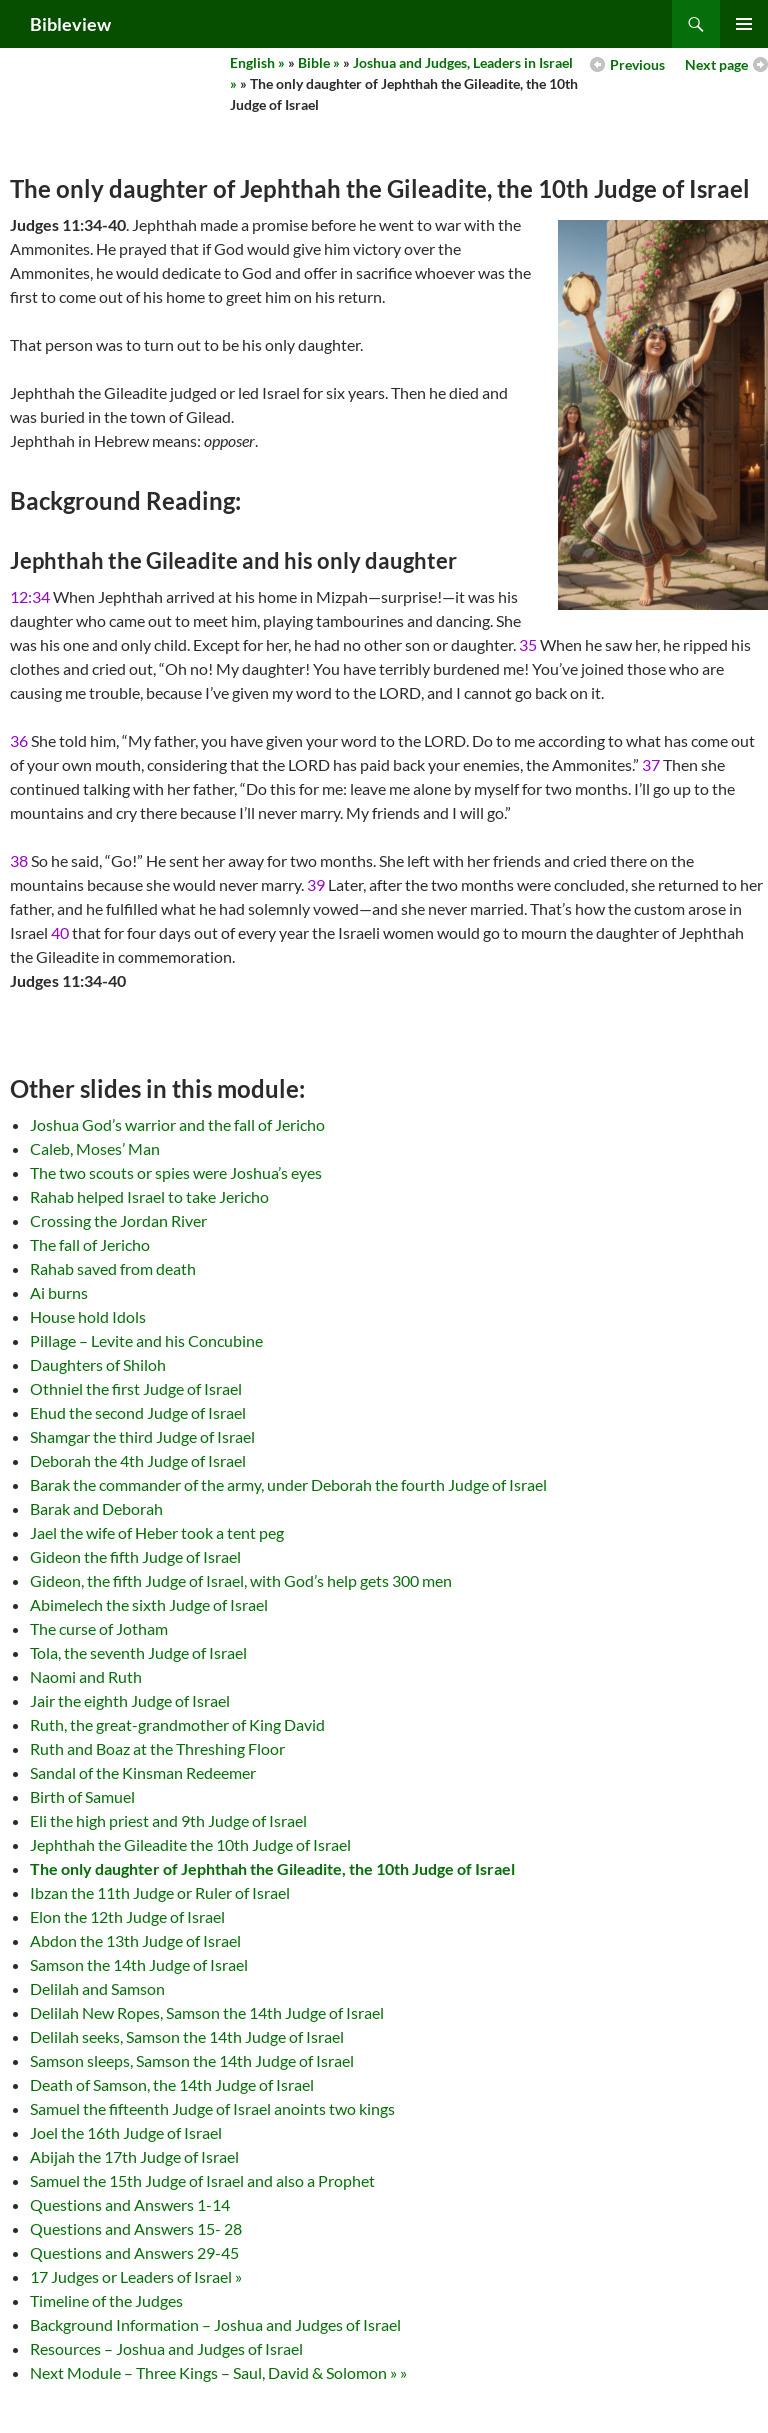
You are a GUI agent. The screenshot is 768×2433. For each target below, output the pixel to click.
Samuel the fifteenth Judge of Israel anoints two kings (212, 2108)
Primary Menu (744, 24)
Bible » (319, 62)
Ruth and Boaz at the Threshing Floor (157, 1748)
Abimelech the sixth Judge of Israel (149, 1604)
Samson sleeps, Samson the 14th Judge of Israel (192, 2060)
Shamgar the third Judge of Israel (142, 1436)
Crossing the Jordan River (118, 1220)
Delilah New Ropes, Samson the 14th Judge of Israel (207, 2012)
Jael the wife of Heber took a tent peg (157, 1532)
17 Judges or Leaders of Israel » (136, 2276)
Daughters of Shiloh (98, 1364)
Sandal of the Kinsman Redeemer (143, 1772)
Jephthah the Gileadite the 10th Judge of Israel (190, 1844)
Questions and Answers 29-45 (134, 2252)
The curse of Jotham (99, 1628)
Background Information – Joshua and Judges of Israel (215, 2324)
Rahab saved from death (113, 1268)
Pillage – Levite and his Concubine (146, 1340)
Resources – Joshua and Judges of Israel (166, 2348)
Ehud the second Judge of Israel (138, 1412)
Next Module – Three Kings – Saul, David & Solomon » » (218, 2372)
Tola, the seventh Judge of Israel (138, 1652)
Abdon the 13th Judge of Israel (135, 1940)
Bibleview (70, 24)
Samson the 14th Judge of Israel (139, 1964)
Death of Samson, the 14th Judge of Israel (172, 2084)
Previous (637, 64)
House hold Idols (88, 1316)
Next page (716, 64)
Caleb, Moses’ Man (95, 1148)
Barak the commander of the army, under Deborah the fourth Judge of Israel (288, 1484)
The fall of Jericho (90, 1244)
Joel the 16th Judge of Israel (126, 2132)
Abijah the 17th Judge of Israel (134, 2156)
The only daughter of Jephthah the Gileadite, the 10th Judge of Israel (272, 1868)
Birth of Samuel (82, 1796)
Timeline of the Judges (106, 2300)
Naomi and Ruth (86, 1676)
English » (257, 62)
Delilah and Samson (97, 1988)
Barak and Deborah (96, 1508)
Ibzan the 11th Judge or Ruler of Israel (160, 1892)
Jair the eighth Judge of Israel (130, 1700)
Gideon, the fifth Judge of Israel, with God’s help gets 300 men (241, 1580)
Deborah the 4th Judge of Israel (138, 1460)
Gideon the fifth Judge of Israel (135, 1556)
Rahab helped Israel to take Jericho (149, 1196)
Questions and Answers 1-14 (130, 2204)
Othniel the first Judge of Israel (136, 1388)
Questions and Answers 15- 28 (136, 2228)
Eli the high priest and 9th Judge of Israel (168, 1820)
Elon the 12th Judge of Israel (127, 1916)
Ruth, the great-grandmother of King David (177, 1724)
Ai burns (59, 1292)
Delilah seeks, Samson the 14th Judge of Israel (187, 2036)
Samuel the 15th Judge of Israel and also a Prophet (202, 2180)
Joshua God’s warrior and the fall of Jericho (177, 1124)
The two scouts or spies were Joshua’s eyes (176, 1172)
